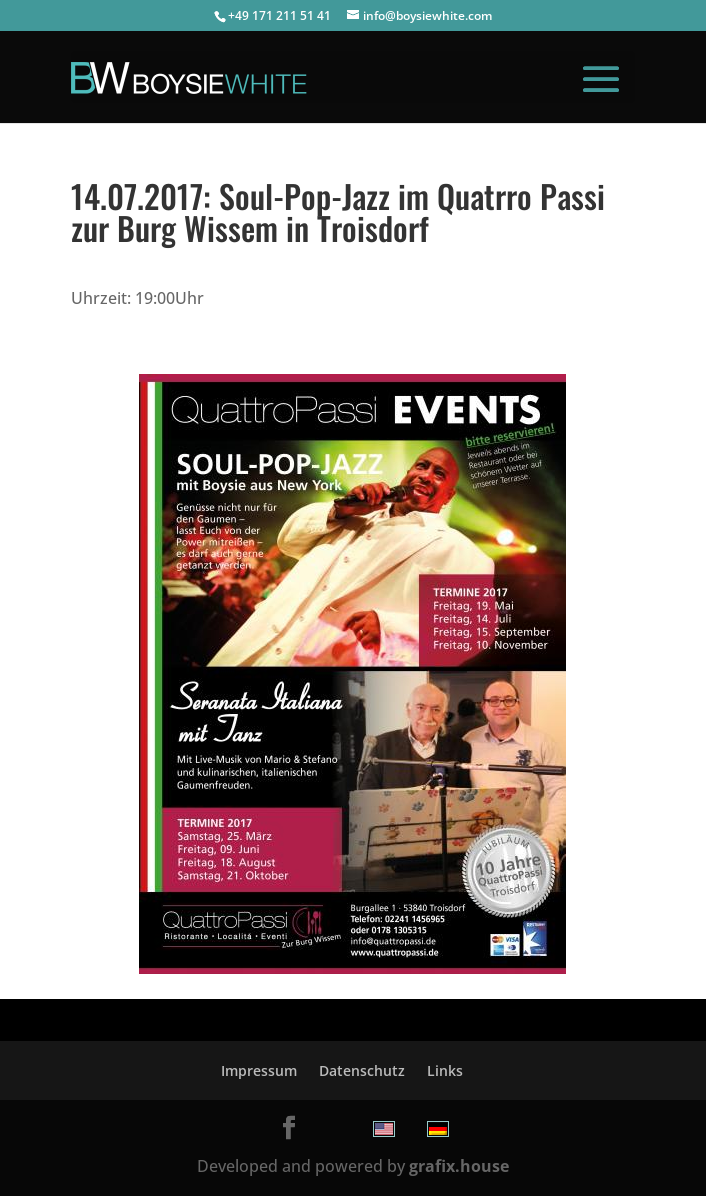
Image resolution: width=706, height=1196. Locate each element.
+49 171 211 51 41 (279, 15)
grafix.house (459, 1166)
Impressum (259, 1070)
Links (445, 1070)
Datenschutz (362, 1070)
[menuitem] (384, 1129)
